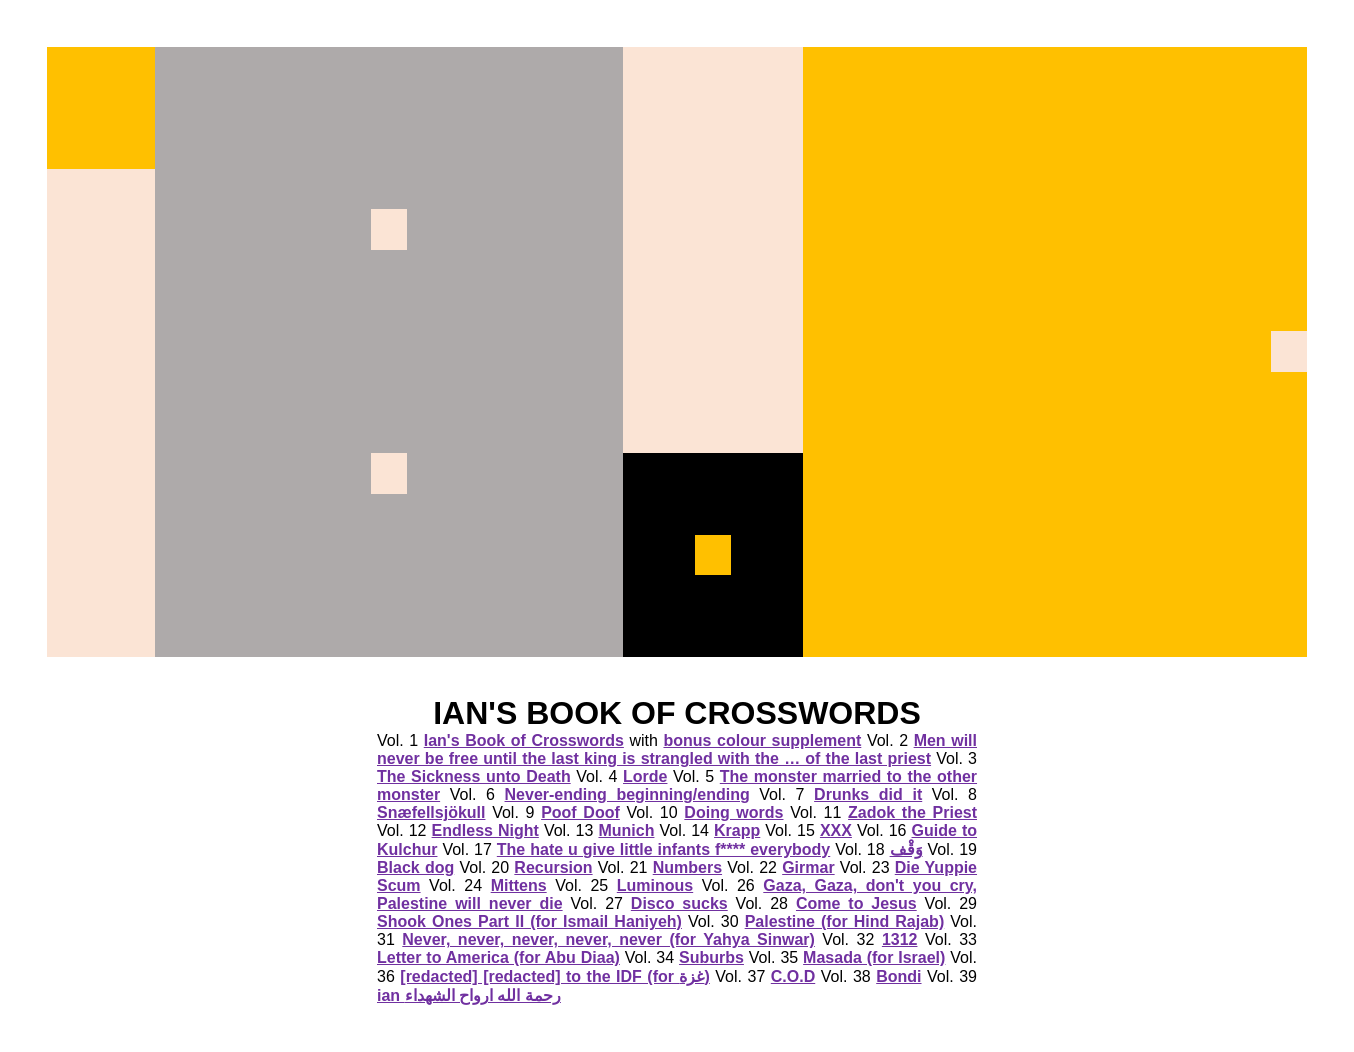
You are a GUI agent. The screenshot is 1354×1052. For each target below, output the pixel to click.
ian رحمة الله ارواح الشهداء (469, 995)
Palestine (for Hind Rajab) (845, 921)
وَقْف (906, 849)
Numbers (687, 867)
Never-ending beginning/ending (627, 794)
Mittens (519, 885)
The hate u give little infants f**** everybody (663, 849)
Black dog (415, 867)
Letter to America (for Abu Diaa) (498, 957)
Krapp (737, 830)
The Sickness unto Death (474, 776)
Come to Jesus (856, 903)
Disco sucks (679, 903)
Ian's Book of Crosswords (524, 740)
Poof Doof (580, 812)
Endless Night (485, 830)
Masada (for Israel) (874, 957)
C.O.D (793, 976)
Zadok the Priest (912, 812)
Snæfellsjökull (431, 812)
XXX (836, 830)
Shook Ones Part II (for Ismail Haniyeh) (529, 921)
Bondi (898, 976)
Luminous (655, 885)
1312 (900, 939)
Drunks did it (868, 794)
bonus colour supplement (762, 740)
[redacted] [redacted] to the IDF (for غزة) (555, 976)
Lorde (645, 776)
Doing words (733, 812)
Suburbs (711, 957)
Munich (626, 830)
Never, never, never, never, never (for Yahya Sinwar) (608, 939)
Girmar (808, 867)
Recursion (553, 867)
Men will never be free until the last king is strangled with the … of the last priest (677, 749)
